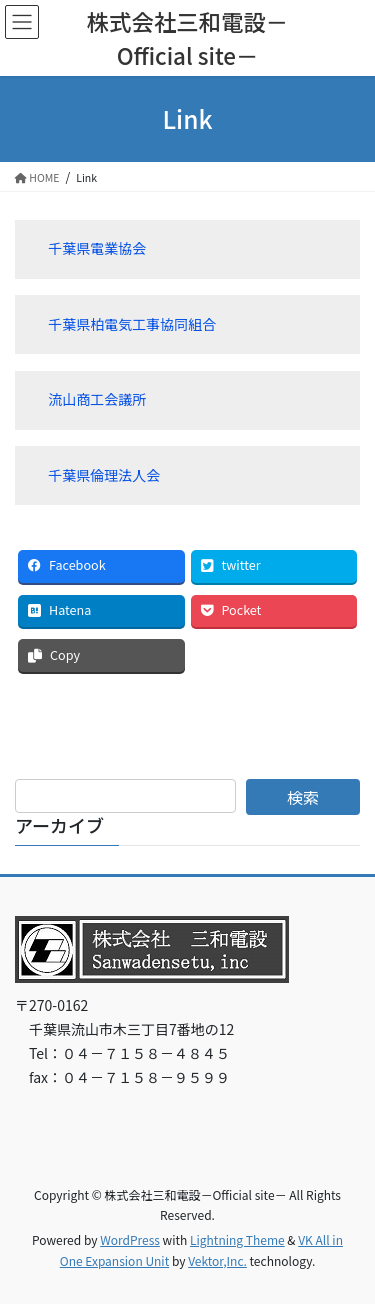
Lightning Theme (237, 1239)
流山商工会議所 (97, 399)
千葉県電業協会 (97, 248)
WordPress (130, 1239)
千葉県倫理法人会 (104, 475)
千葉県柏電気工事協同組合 (132, 324)
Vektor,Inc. (217, 1260)
